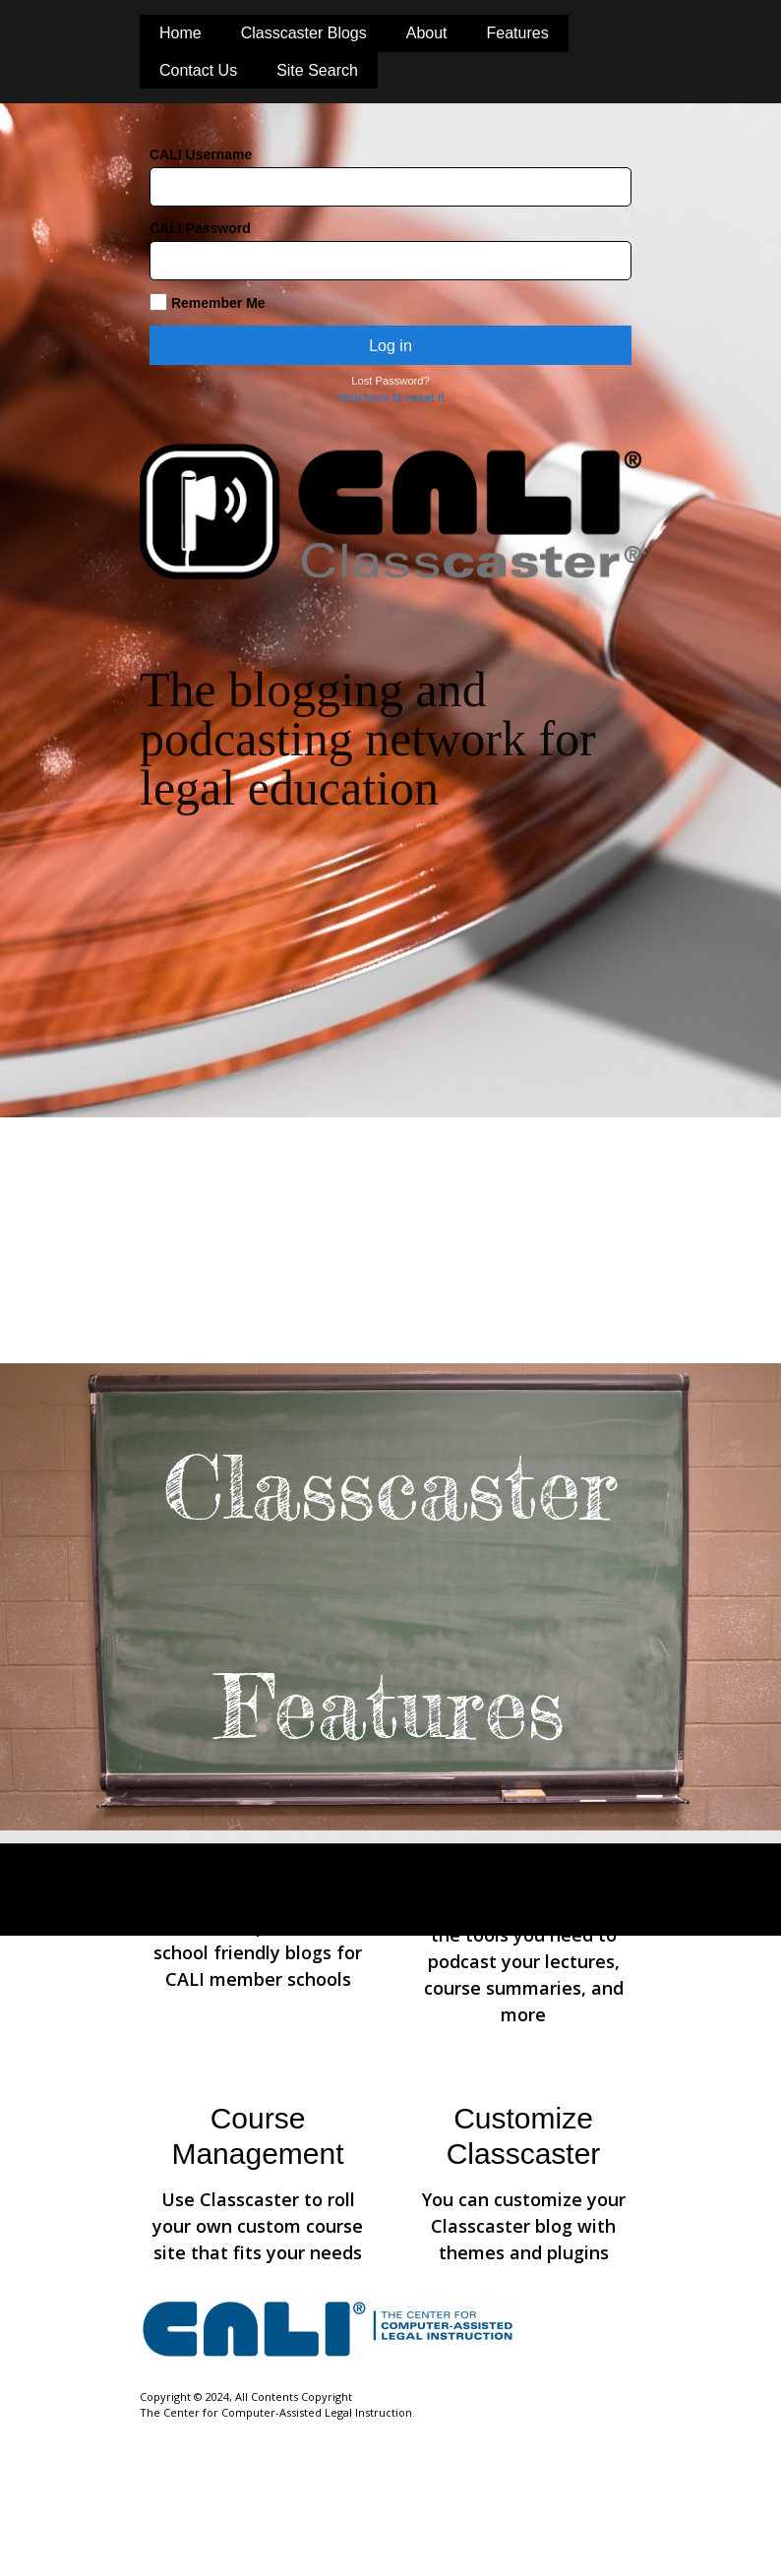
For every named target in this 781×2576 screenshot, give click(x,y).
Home (180, 33)
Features (518, 33)
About (427, 33)
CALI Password (200, 228)
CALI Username (201, 154)
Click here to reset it (390, 396)
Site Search (317, 70)
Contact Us (198, 70)
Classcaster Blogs (304, 33)
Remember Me (208, 302)
